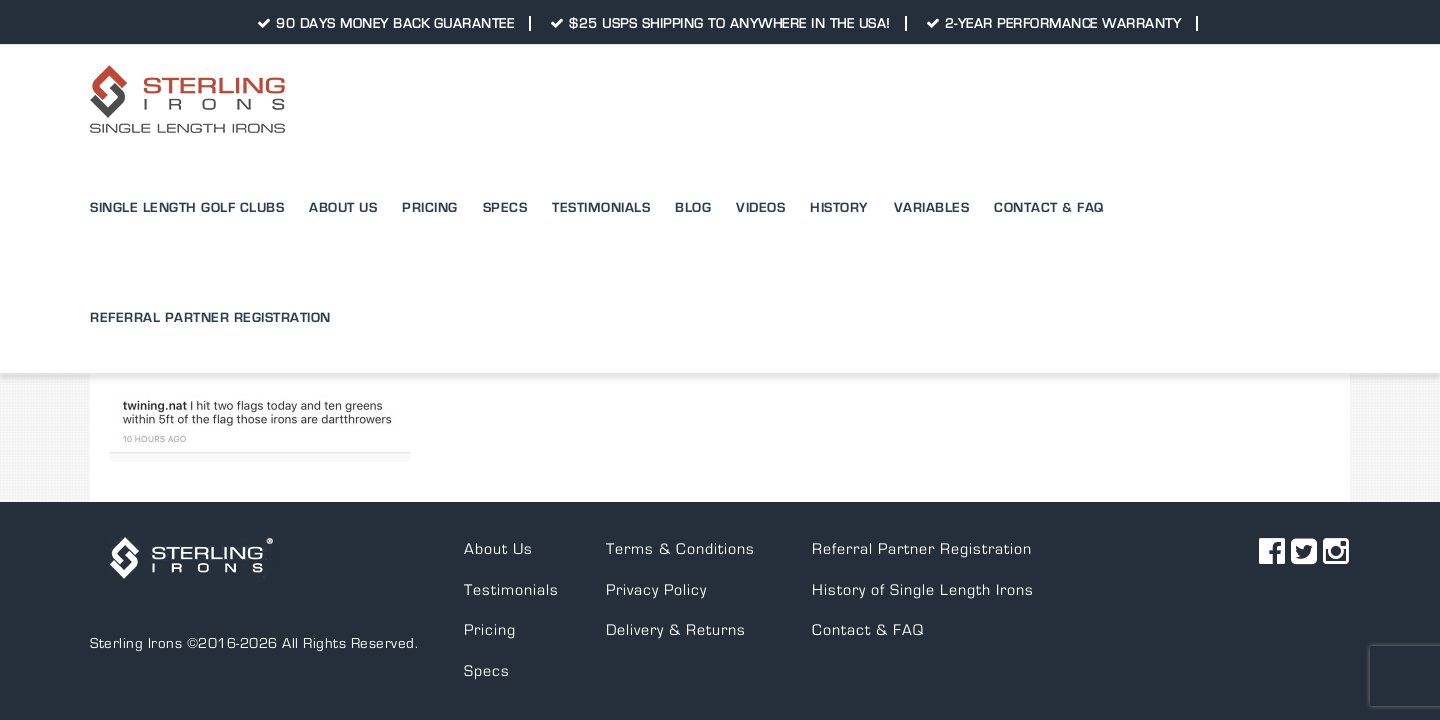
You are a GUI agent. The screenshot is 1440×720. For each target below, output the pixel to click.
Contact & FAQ (868, 520)
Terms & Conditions (680, 439)
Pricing (490, 520)
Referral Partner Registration (922, 439)
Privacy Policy (656, 480)
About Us (498, 439)
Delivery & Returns (676, 520)
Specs (487, 561)
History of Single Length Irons (923, 480)
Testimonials (511, 480)
